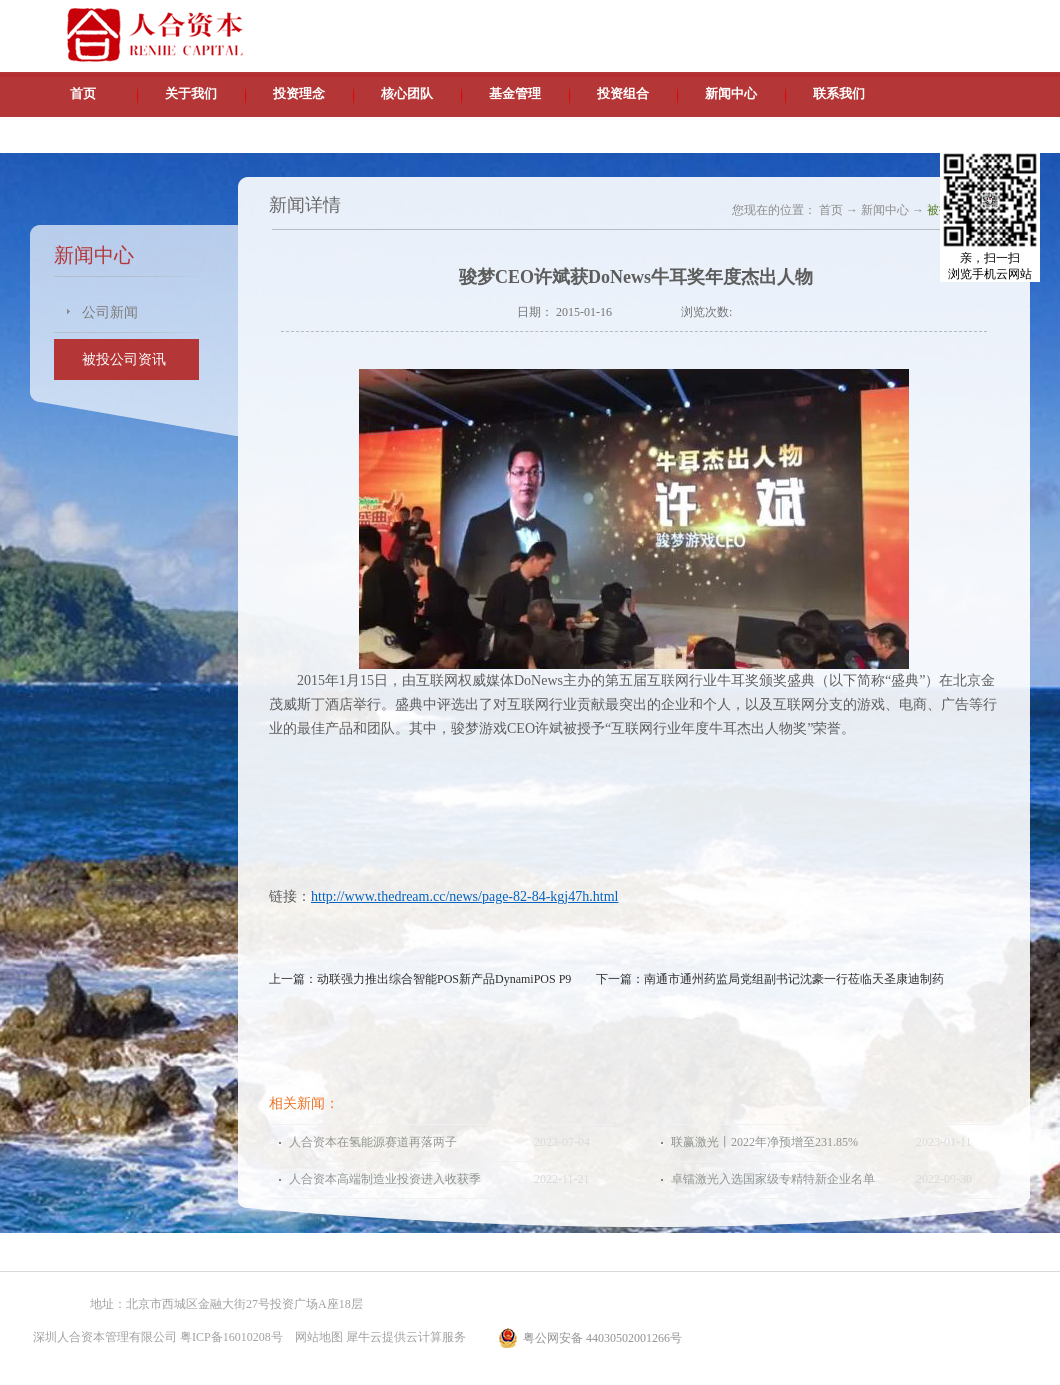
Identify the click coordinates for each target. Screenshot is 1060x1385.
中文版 (839, 20)
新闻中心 (885, 210)
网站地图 (316, 1337)
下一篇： (770, 979)
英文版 (885, 20)
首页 (83, 93)
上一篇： (420, 979)
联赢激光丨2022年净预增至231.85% (764, 1142)
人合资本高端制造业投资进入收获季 (385, 1179)
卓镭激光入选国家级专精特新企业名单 (773, 1179)
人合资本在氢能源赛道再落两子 (373, 1142)
